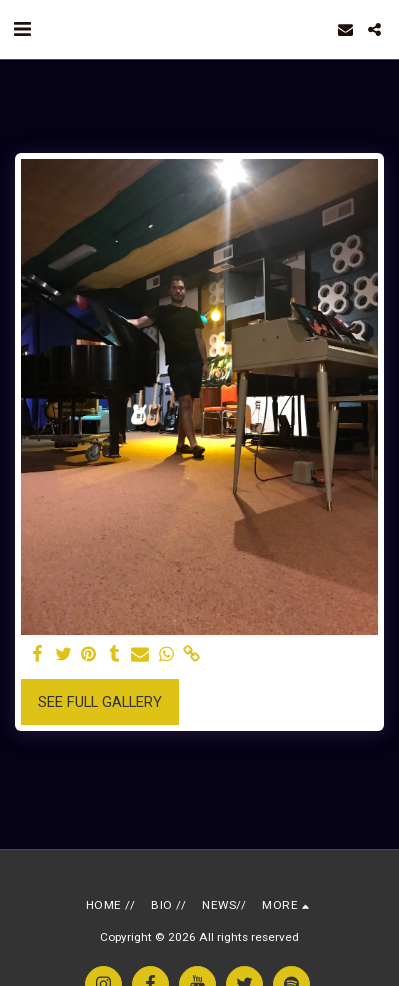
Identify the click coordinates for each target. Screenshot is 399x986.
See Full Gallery (100, 702)
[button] (22, 29)
